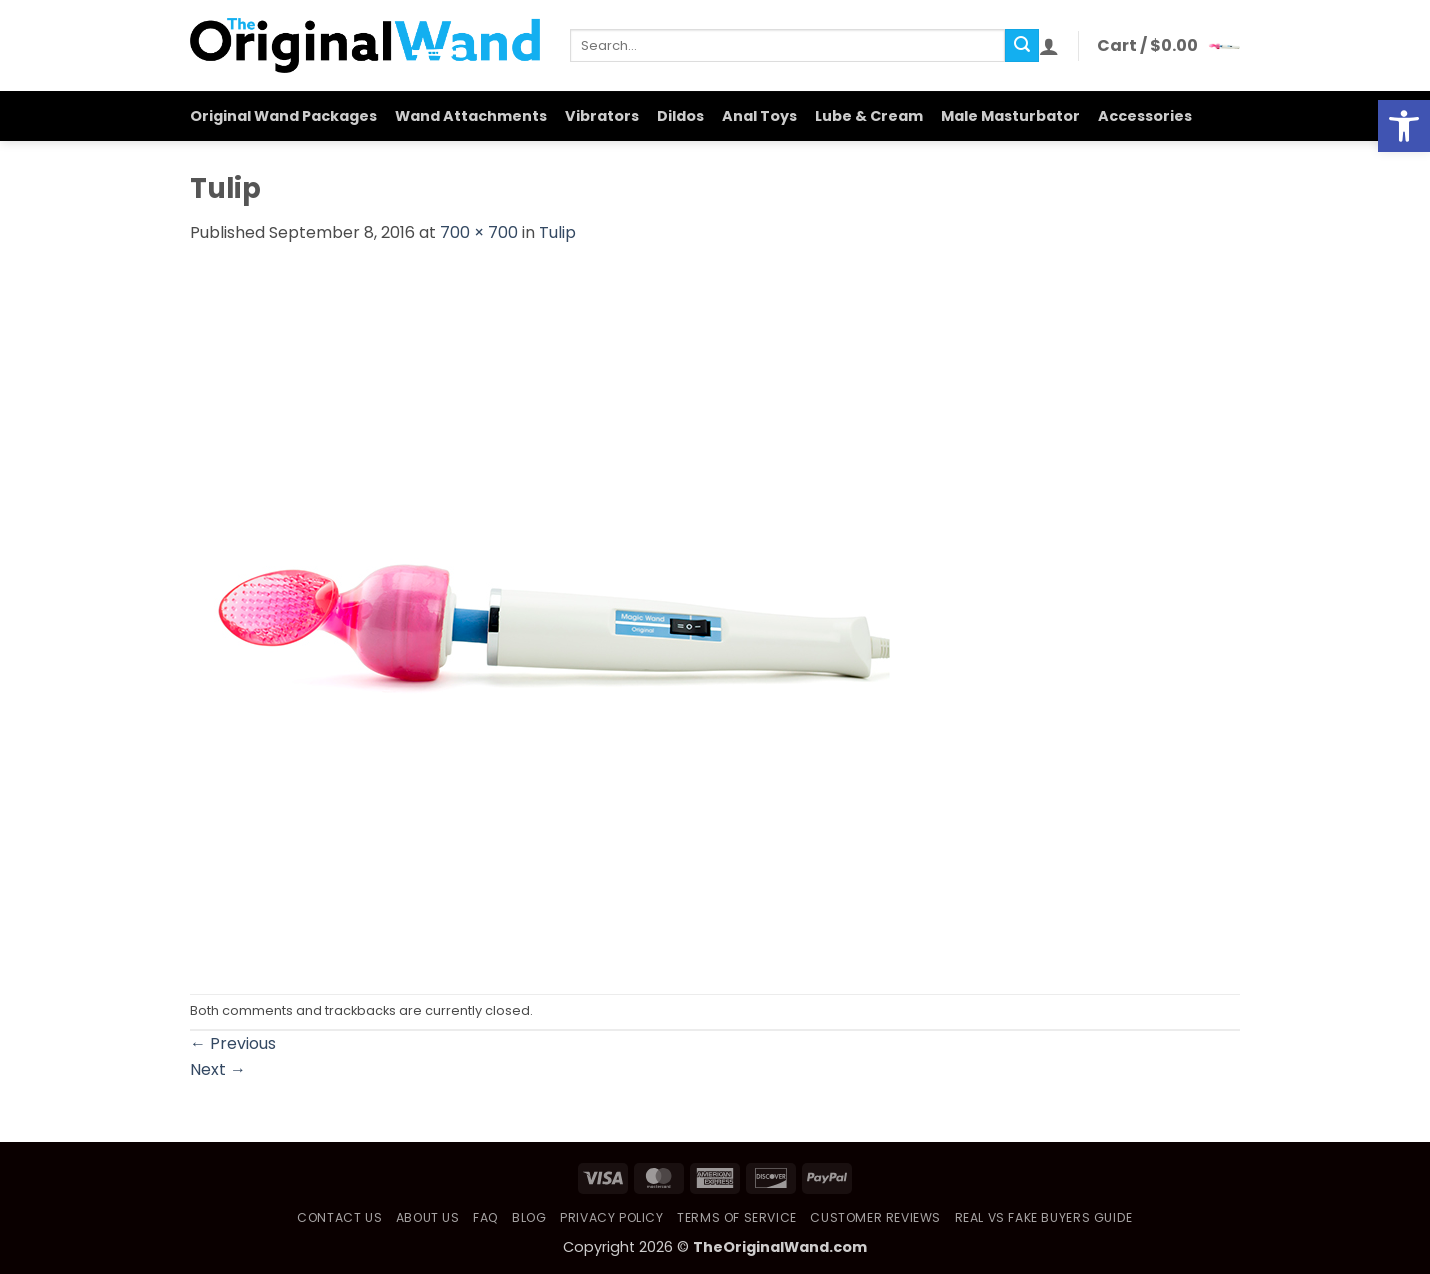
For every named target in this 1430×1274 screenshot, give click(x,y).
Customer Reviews (875, 1217)
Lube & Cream (869, 116)
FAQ (486, 1217)
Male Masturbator (1010, 116)
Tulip (557, 232)
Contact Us (339, 1217)
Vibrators (602, 116)
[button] (1049, 46)
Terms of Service (737, 1217)
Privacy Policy (612, 1217)
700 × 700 (479, 232)
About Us (428, 1217)
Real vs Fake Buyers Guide (1044, 1217)
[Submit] (1022, 46)
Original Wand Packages (283, 116)
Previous (233, 1043)
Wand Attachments (471, 116)
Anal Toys (759, 116)
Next (218, 1069)
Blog (529, 1217)
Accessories (1145, 116)
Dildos (680, 116)
